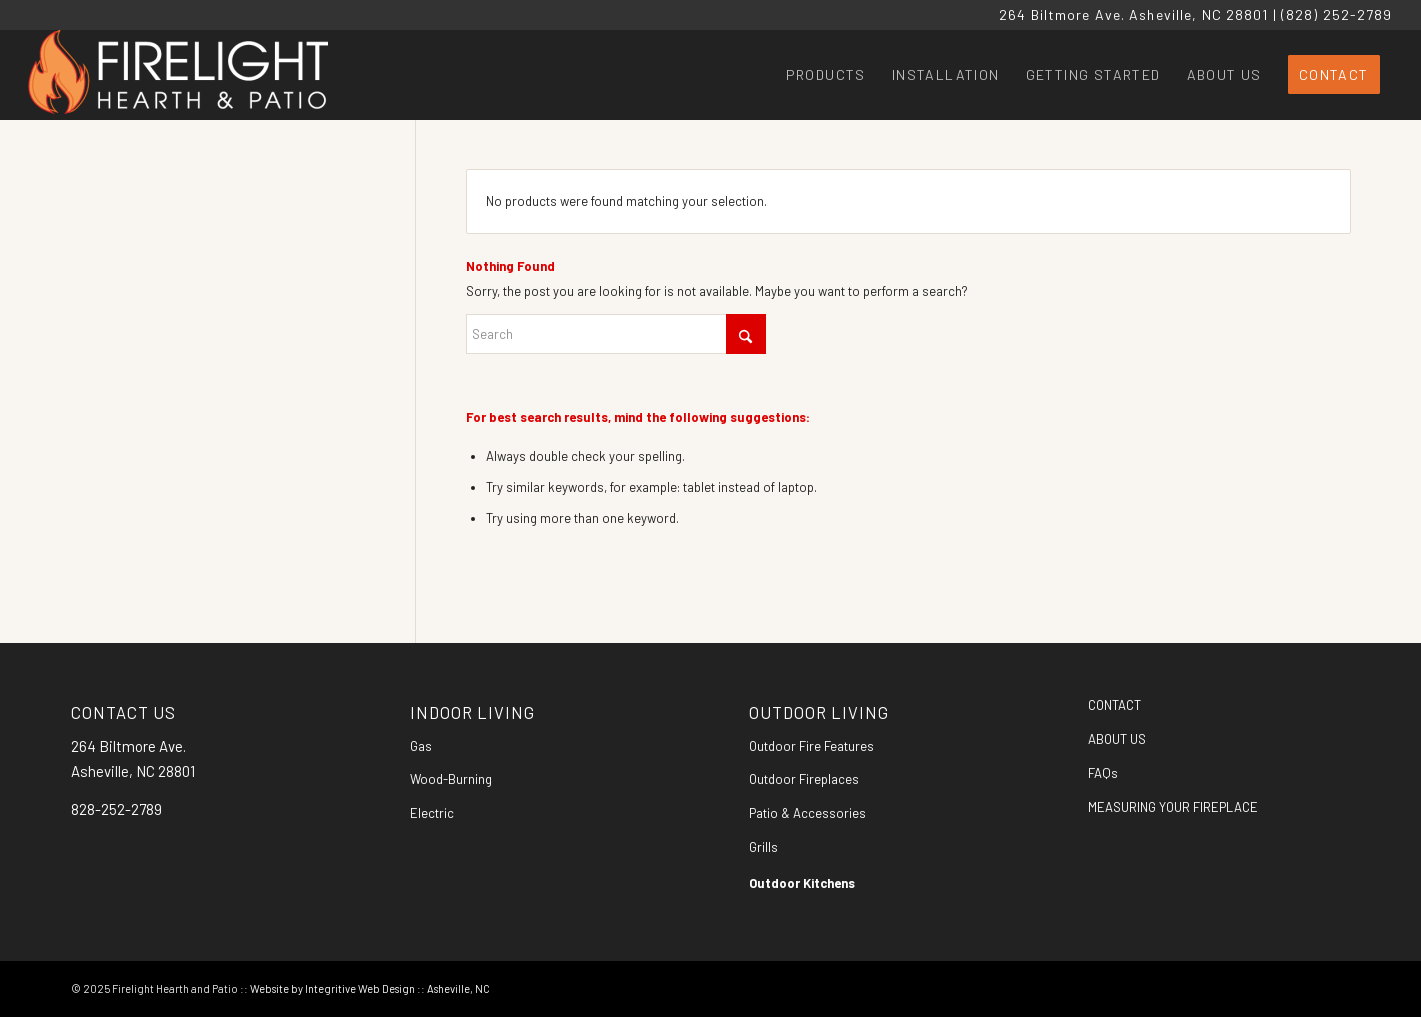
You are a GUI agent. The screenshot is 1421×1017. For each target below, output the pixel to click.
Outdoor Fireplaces (804, 779)
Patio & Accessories (807, 813)
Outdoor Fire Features (811, 746)
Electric (432, 813)
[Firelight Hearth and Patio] (178, 75)
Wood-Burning (451, 779)
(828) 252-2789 (1337, 14)
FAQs (1103, 773)
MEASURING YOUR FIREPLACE (1173, 807)
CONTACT (1114, 705)
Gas (421, 746)
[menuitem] (826, 75)
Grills (763, 847)
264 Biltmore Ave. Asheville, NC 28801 (1133, 14)
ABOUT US (1117, 739)
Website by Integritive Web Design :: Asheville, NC (370, 988)
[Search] (616, 334)
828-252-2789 (116, 809)
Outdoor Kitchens (802, 883)
